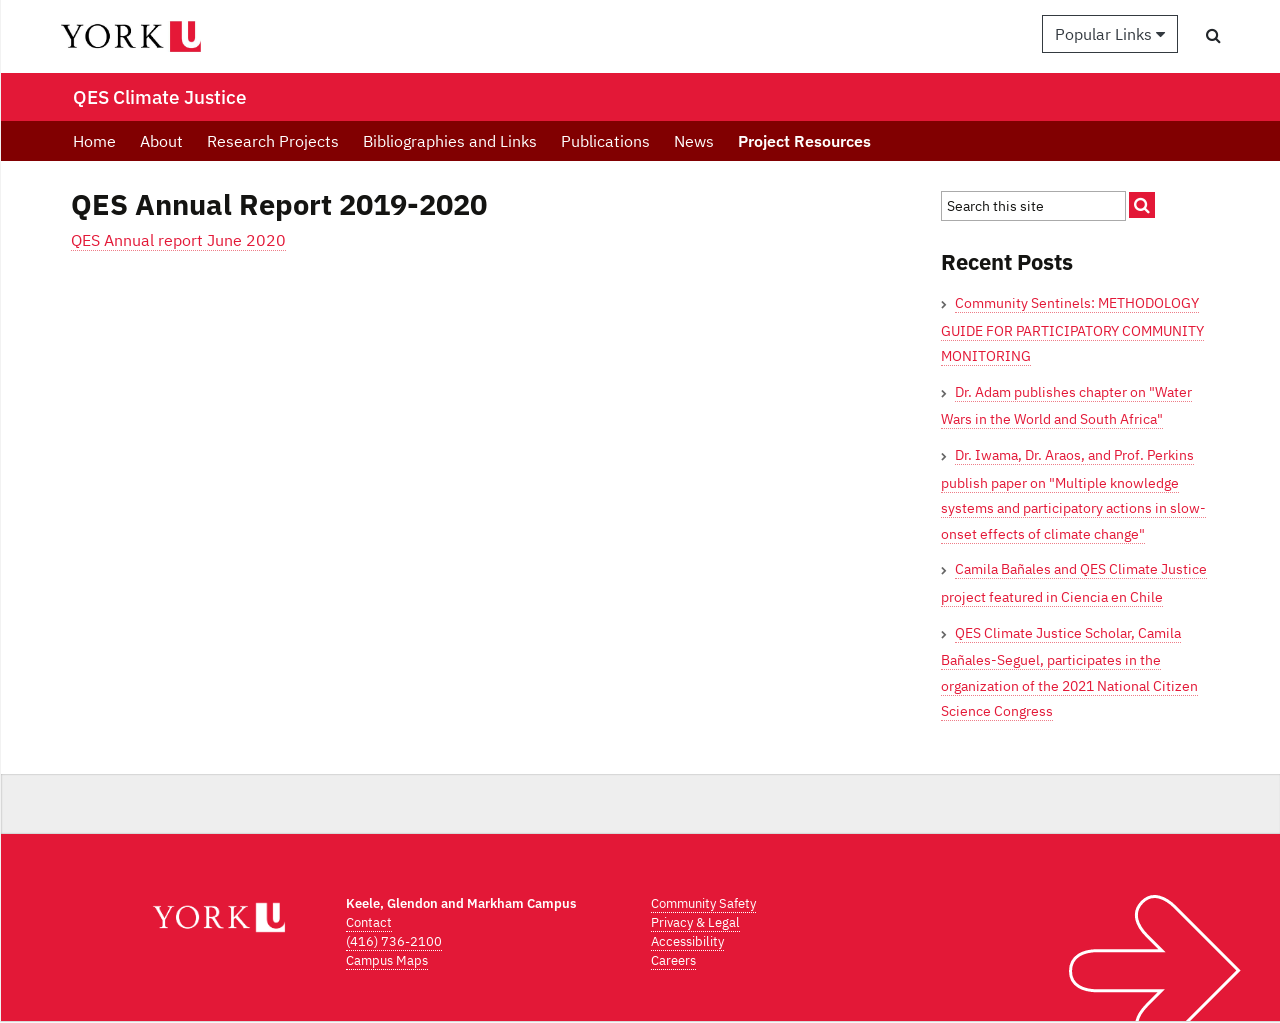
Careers (673, 960)
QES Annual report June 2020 (178, 240)
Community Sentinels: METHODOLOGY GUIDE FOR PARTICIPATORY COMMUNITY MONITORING (1072, 329)
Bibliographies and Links (450, 141)
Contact (369, 922)
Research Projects (273, 141)
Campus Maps (387, 960)
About (161, 141)
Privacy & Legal (695, 922)
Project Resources (804, 141)
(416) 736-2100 (394, 941)
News (694, 141)
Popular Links (1110, 34)
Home (94, 141)
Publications (605, 141)
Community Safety (703, 903)
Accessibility (687, 941)
